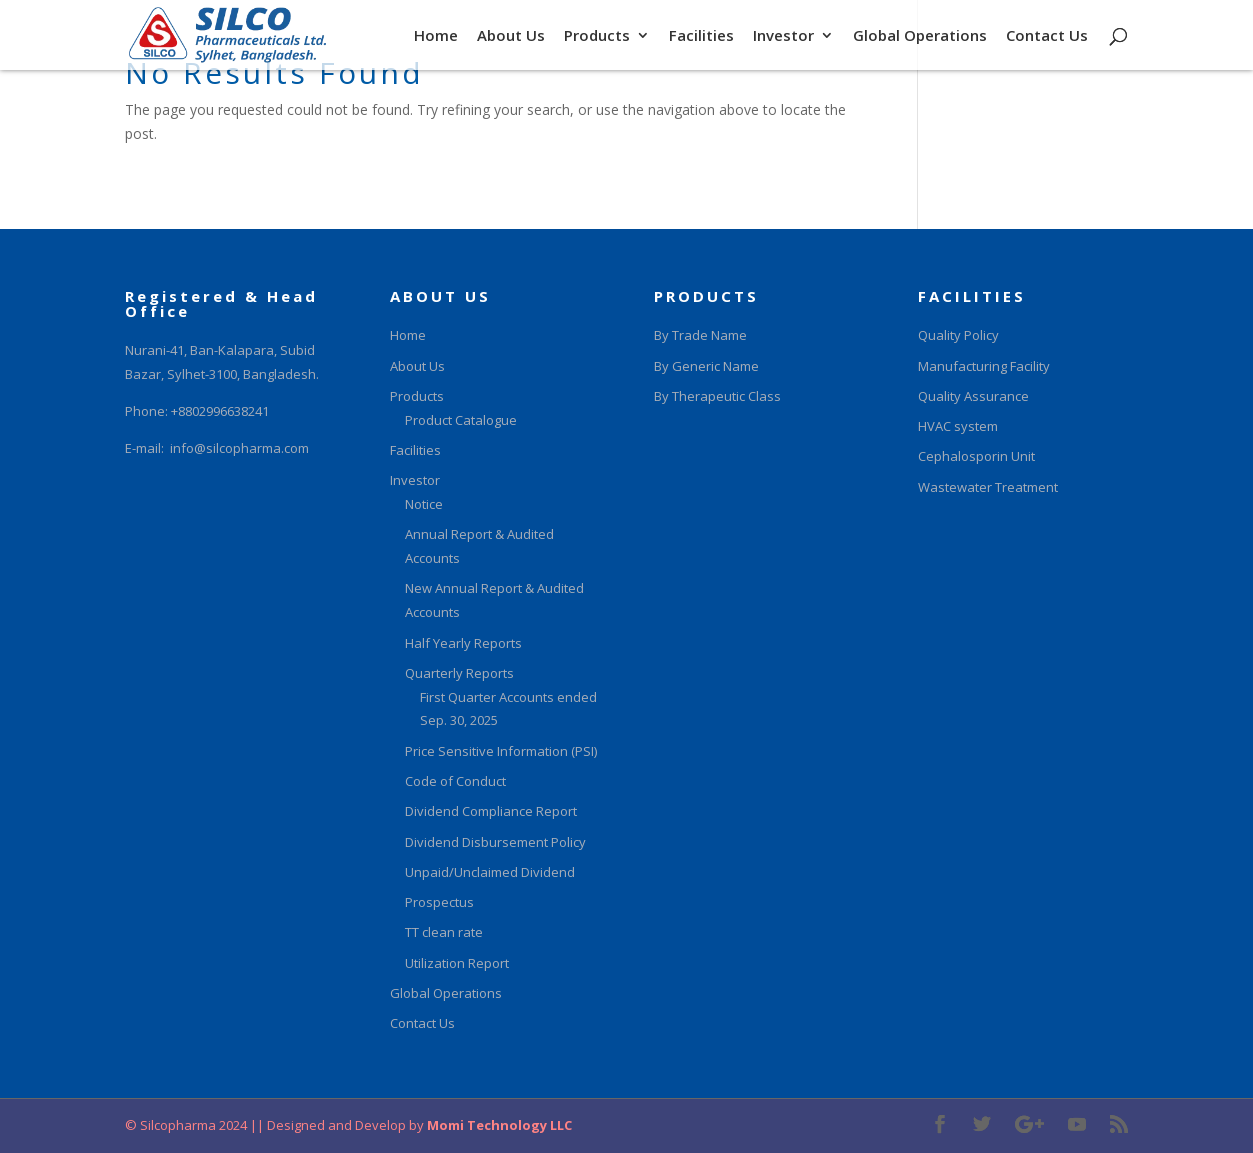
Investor (783, 36)
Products (597, 36)
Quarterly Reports (459, 673)
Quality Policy (958, 335)
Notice (424, 504)
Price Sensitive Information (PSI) (501, 751)
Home (436, 36)
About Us (511, 36)
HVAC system (958, 426)
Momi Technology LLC (498, 1125)
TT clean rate (444, 932)
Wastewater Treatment (988, 487)
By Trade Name (700, 335)
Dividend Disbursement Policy (495, 842)
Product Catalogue (461, 420)
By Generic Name (706, 366)
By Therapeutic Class (717, 396)
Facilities (701, 36)
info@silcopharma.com (239, 448)
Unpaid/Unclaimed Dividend (490, 872)
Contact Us (1047, 36)
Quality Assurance (973, 396)
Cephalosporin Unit (976, 456)
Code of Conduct (455, 781)
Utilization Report (457, 963)
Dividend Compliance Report (491, 811)
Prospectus (439, 902)
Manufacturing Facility (984, 366)
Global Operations (920, 36)
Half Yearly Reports (463, 643)
